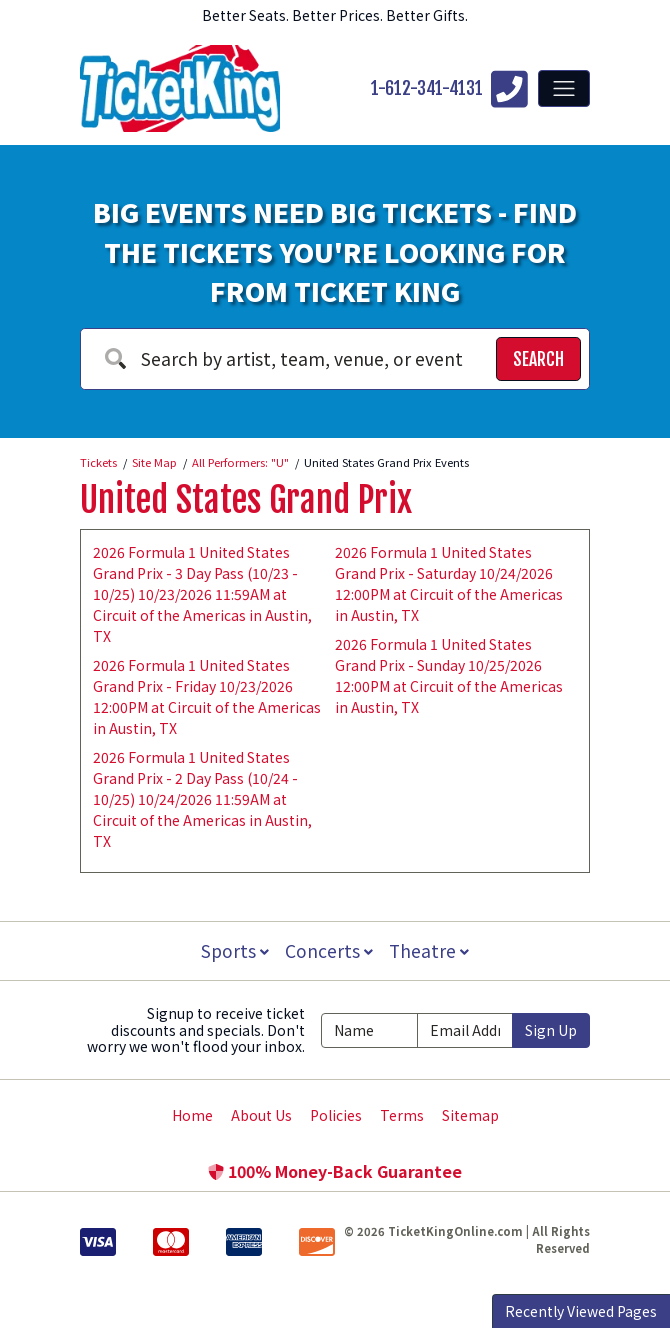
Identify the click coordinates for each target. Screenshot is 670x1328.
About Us (261, 1115)
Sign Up (551, 1030)
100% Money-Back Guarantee (335, 1171)
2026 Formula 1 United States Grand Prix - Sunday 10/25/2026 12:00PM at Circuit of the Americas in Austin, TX (449, 675)
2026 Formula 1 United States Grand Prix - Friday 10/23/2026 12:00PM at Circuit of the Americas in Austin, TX (207, 696)
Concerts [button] (329, 950)
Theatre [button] (431, 950)
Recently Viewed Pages (581, 1311)
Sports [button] (233, 950)
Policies (336, 1115)
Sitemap (470, 1115)
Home (192, 1115)
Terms (402, 1115)
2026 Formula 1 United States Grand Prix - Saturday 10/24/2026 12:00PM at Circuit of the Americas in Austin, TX (449, 583)
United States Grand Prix (246, 500)
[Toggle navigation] (564, 88)
